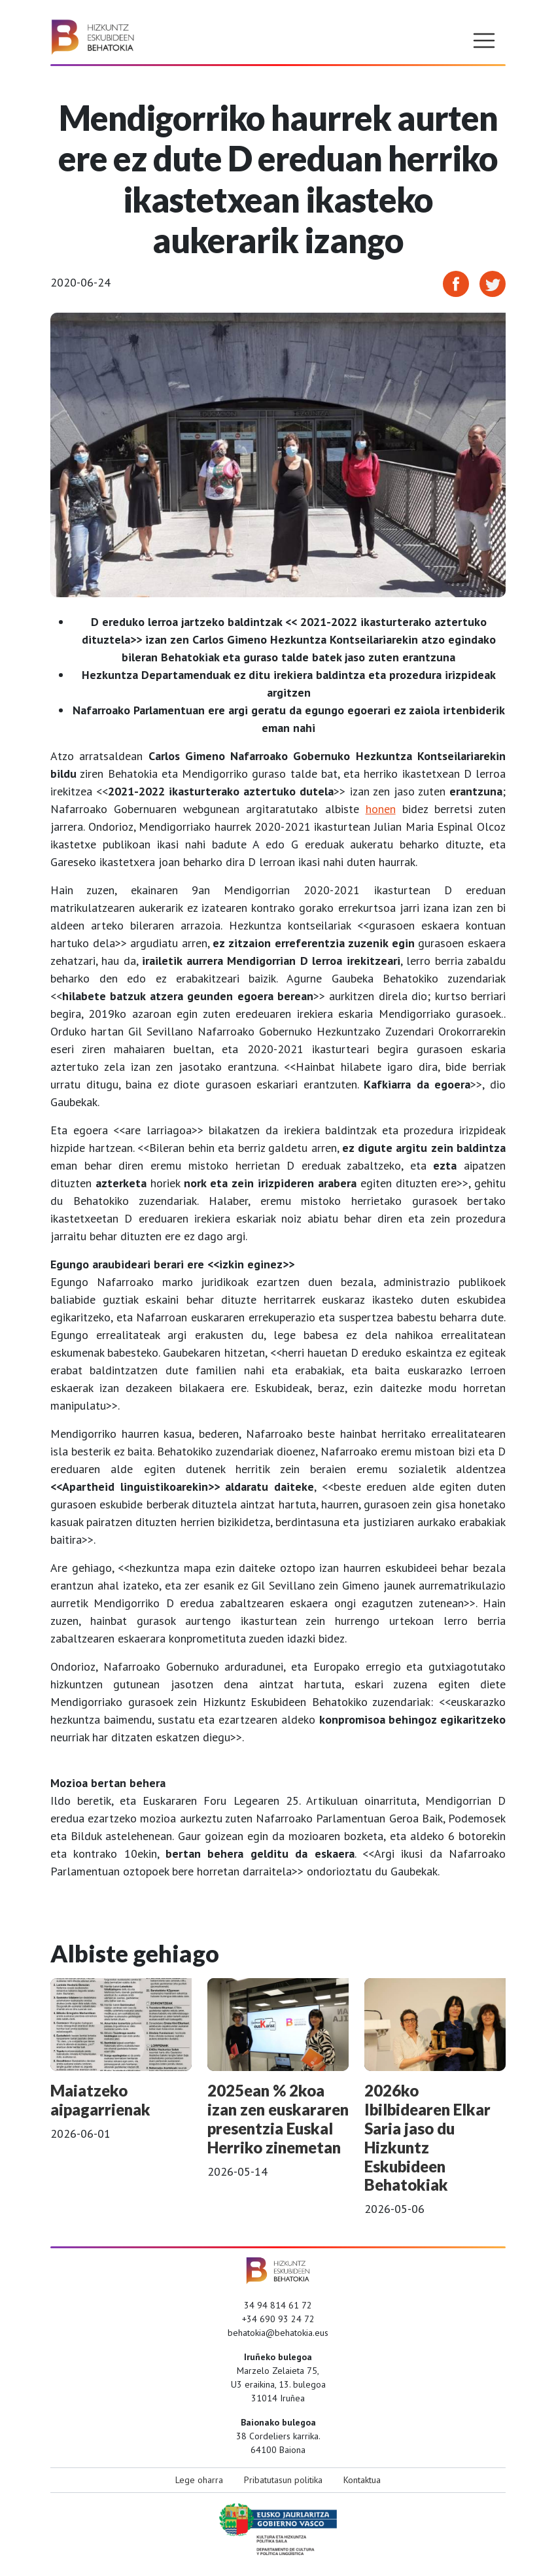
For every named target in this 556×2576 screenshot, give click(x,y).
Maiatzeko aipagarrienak (100, 2100)
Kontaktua (362, 2480)
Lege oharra (199, 2480)
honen (381, 808)
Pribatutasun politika (283, 2480)
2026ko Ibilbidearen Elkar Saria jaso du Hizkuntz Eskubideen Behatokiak (427, 2137)
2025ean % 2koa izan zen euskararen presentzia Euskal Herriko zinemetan (278, 2118)
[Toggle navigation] (484, 40)
